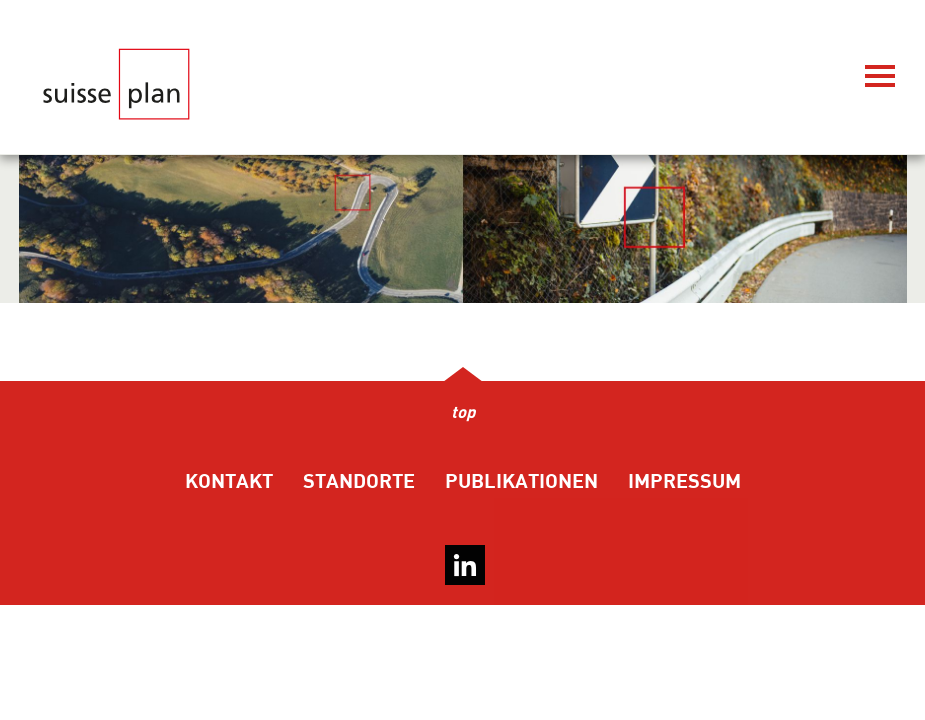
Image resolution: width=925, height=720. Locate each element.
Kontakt (229, 481)
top (463, 413)
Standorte (359, 481)
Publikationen (521, 481)
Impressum (684, 481)
